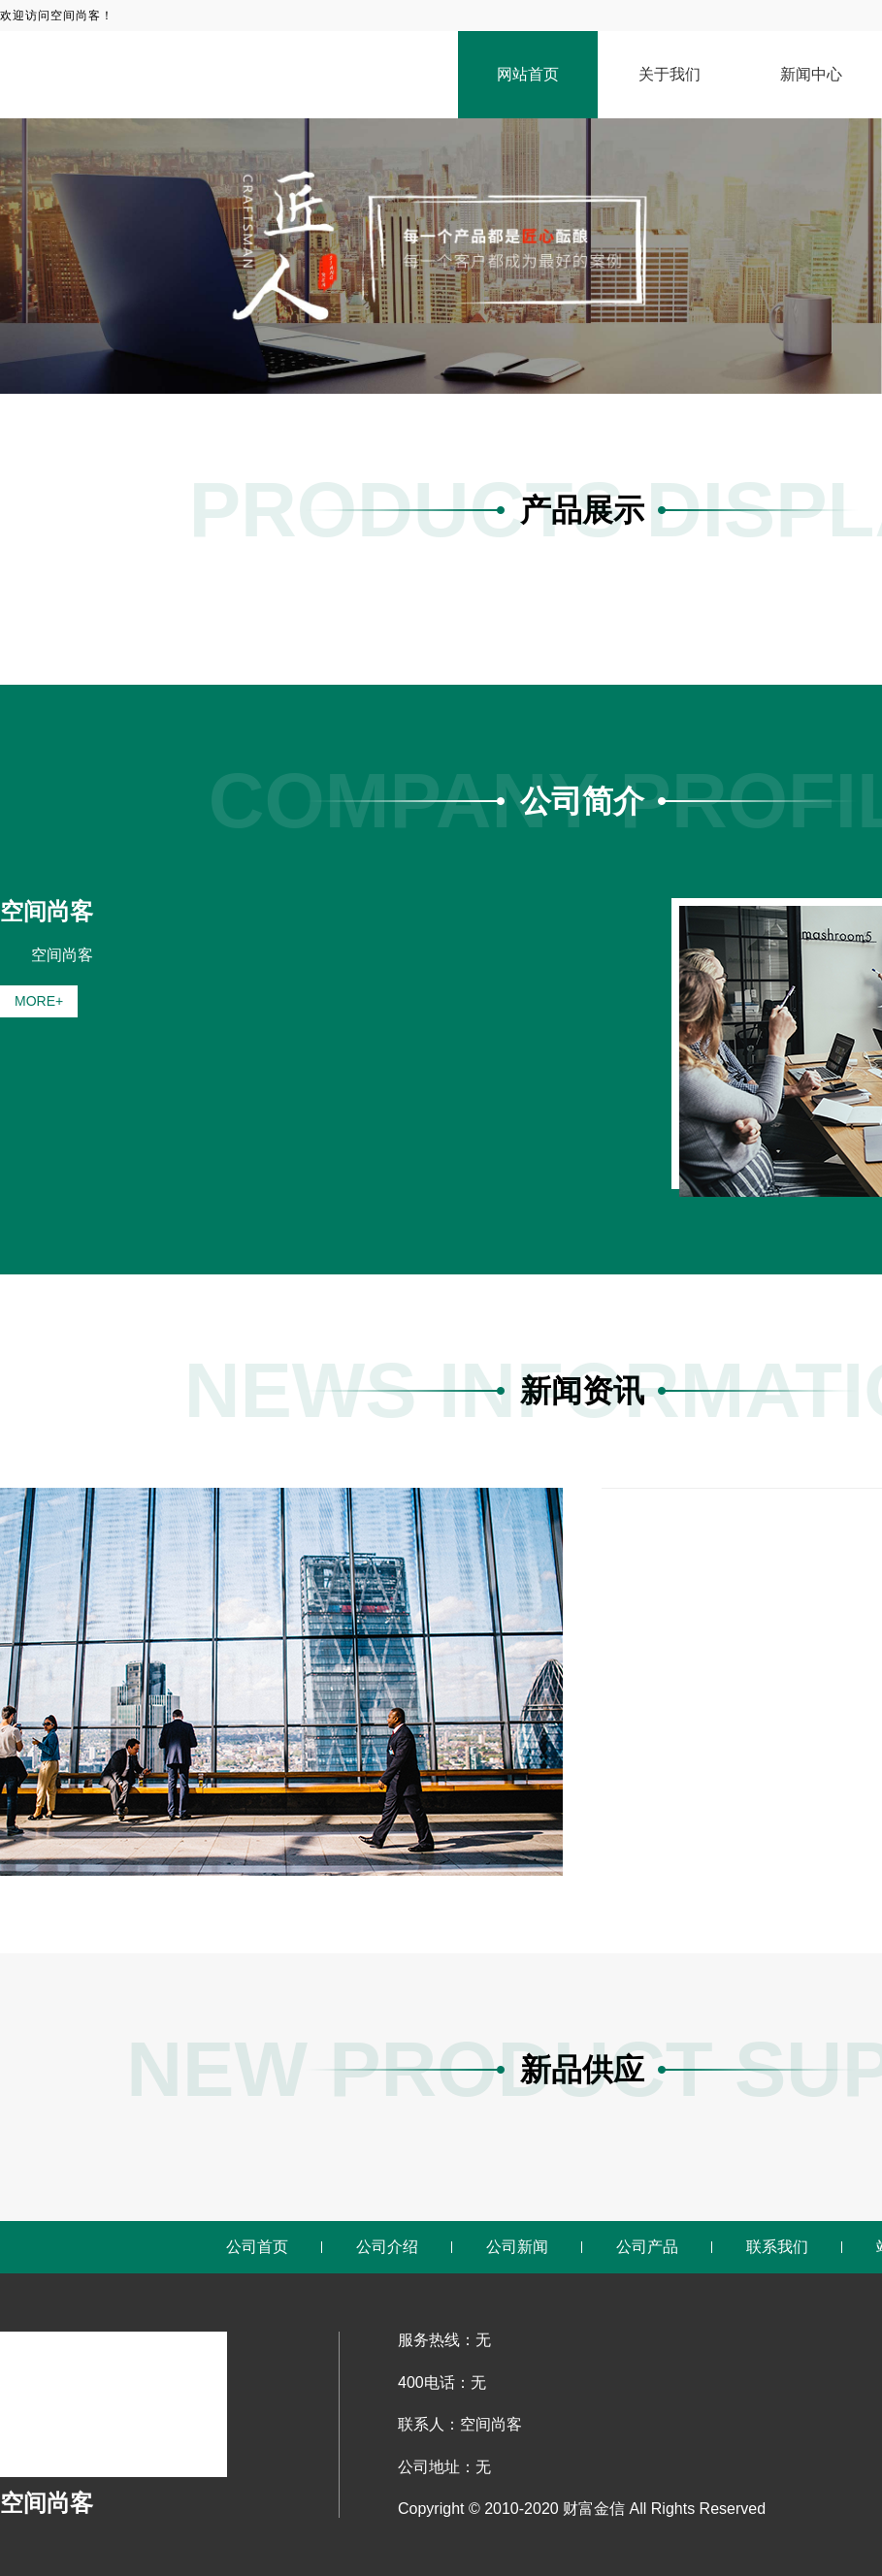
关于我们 (669, 74)
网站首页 (528, 74)
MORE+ (39, 1001)
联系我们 (777, 2246)
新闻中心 (811, 74)
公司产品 (647, 2246)
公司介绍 (387, 2246)
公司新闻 (517, 2246)
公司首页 (257, 2246)
